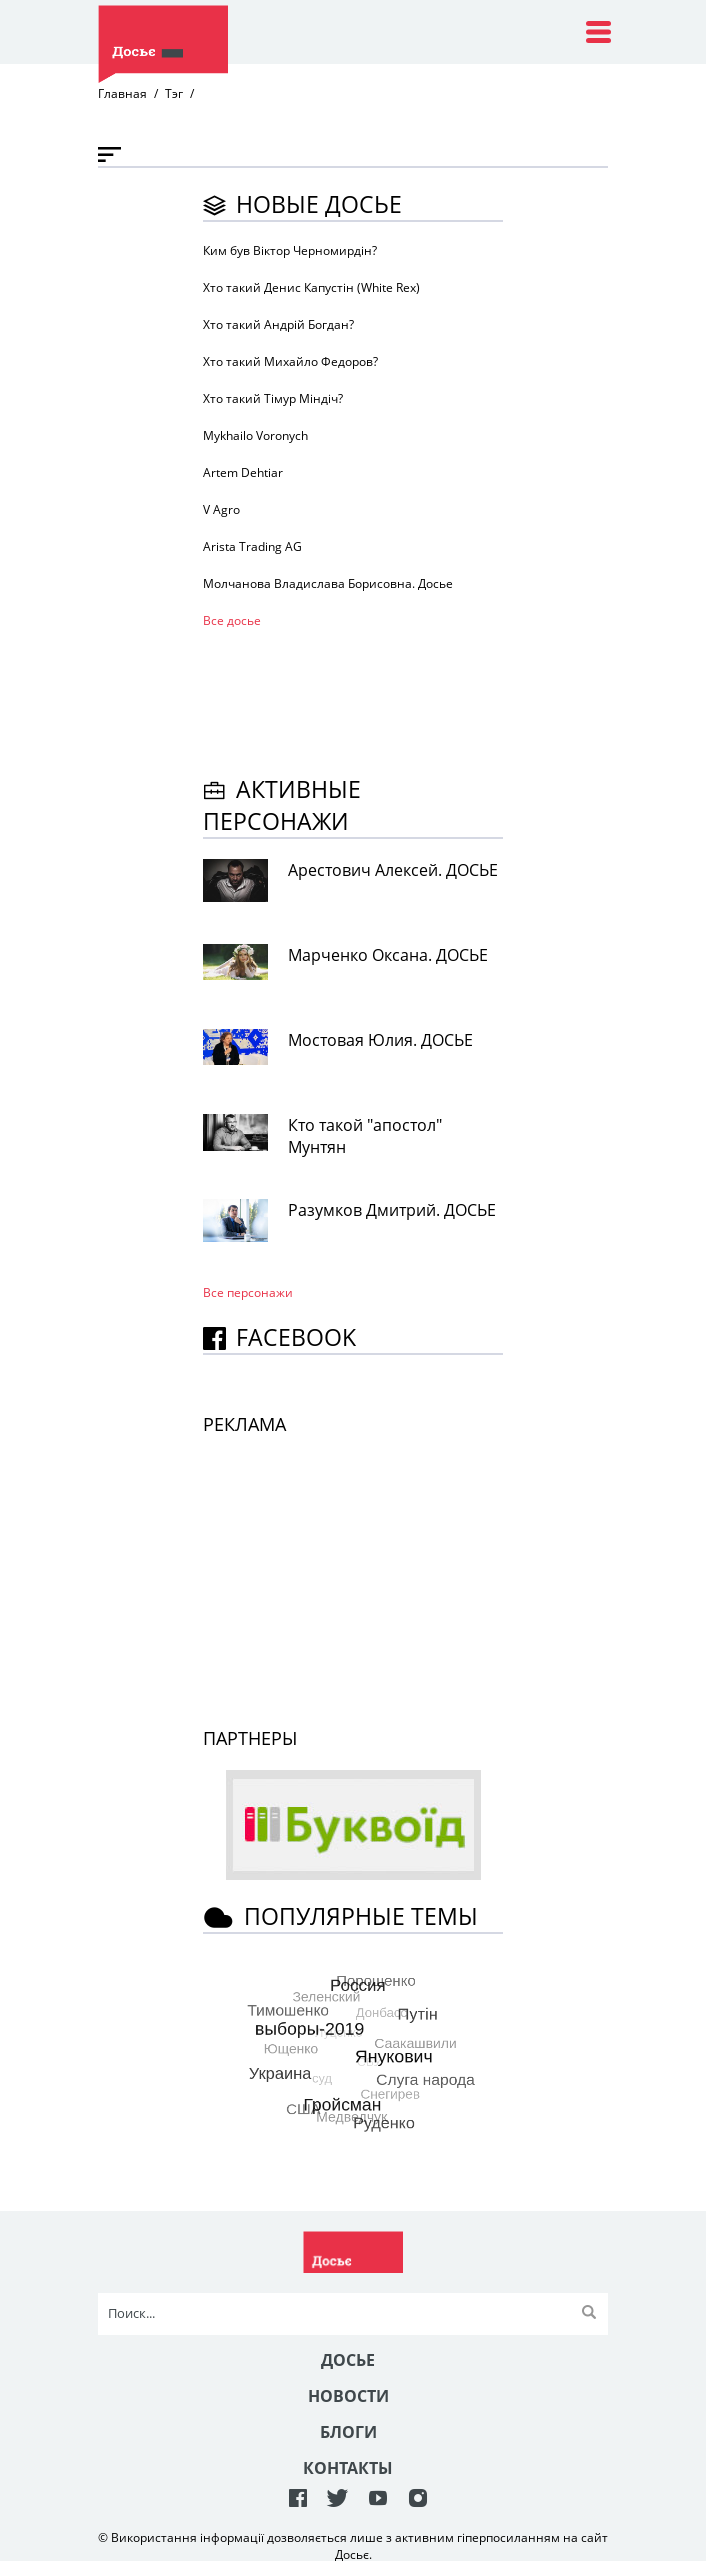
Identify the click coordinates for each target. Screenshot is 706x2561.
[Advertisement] (363, 699)
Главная (122, 93)
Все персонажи (248, 1292)
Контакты (348, 2468)
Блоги (348, 2432)
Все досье (232, 620)
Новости (348, 2396)
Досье (348, 2360)
